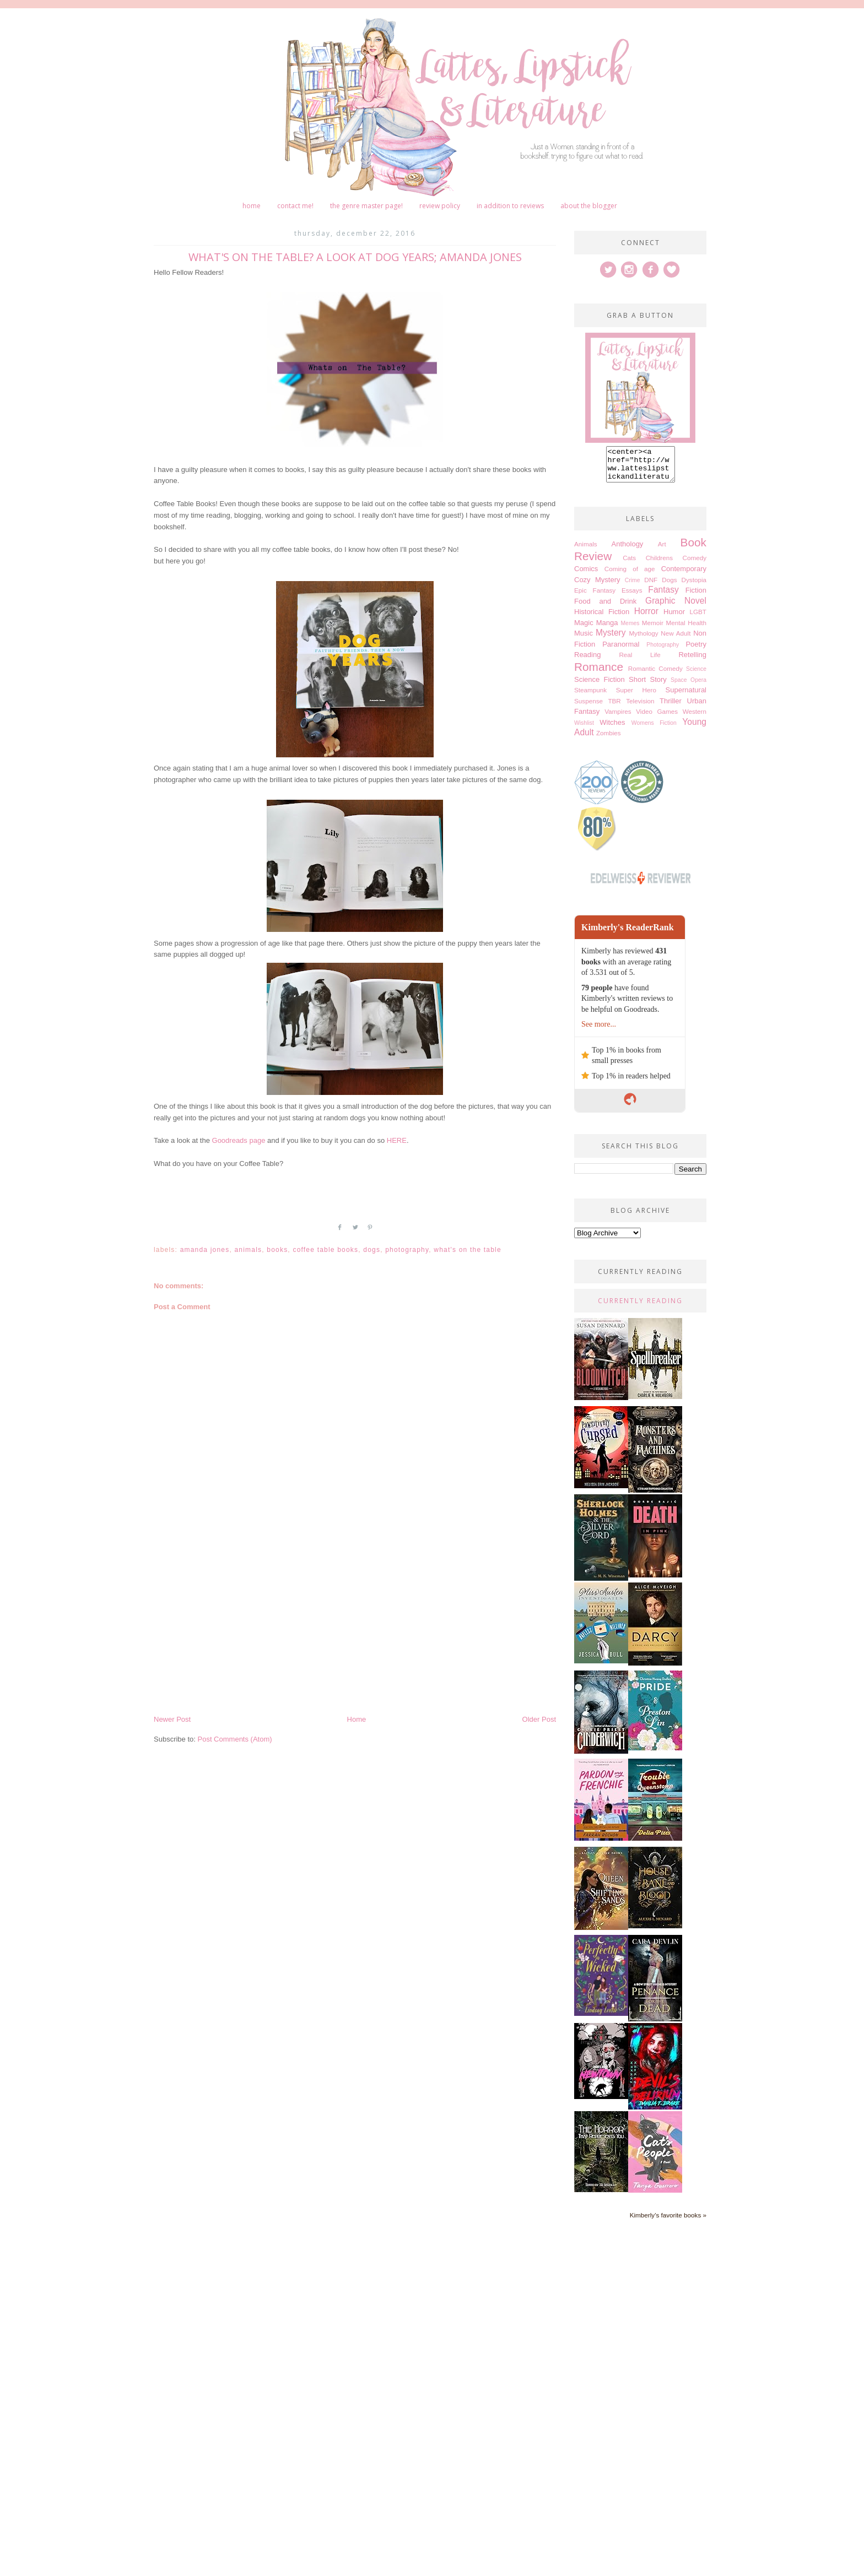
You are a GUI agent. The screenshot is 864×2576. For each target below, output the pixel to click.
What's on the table (467, 1250)
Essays (632, 596)
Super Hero (636, 696)
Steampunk (590, 696)
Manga (607, 629)
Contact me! (295, 205)
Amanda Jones (205, 1250)
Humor (674, 618)
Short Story (648, 686)
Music (583, 640)
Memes (629, 630)
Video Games (657, 718)
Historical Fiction (601, 618)
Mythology (643, 639)
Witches (612, 729)
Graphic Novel (675, 607)
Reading (587, 661)
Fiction (695, 597)
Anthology (628, 550)
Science (696, 676)
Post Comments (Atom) (235, 1739)
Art (662, 550)
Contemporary (683, 575)
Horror (646, 617)
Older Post (539, 1719)
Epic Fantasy (594, 596)
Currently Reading (640, 1307)
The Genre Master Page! (366, 205)
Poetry (695, 651)
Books (277, 1250)
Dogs (371, 1250)
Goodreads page (239, 1140)
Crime (632, 587)
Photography (407, 1250)
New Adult (675, 639)
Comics (586, 575)
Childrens (659, 564)
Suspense (588, 707)
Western (694, 718)
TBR (614, 707)
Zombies (608, 739)
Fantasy (663, 596)
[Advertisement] (355, 1631)
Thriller (671, 707)
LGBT (697, 618)
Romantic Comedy (655, 675)
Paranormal (620, 651)
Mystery (611, 639)
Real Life (639, 661)
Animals (248, 1250)
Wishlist (584, 729)
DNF (650, 586)
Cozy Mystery (597, 586)
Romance (598, 673)
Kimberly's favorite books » (668, 2221)
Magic (583, 629)
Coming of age (629, 575)
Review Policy (439, 205)
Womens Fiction (654, 729)
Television (640, 707)
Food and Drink (605, 608)
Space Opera (688, 687)
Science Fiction (599, 686)
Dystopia (694, 586)
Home (251, 205)
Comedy (694, 564)
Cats (629, 564)
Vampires (617, 718)
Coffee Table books (325, 1250)
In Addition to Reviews (510, 205)
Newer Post (172, 1719)
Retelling (692, 661)
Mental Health (686, 629)
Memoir (652, 629)
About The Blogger (588, 205)
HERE (397, 1140)
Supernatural (686, 696)
